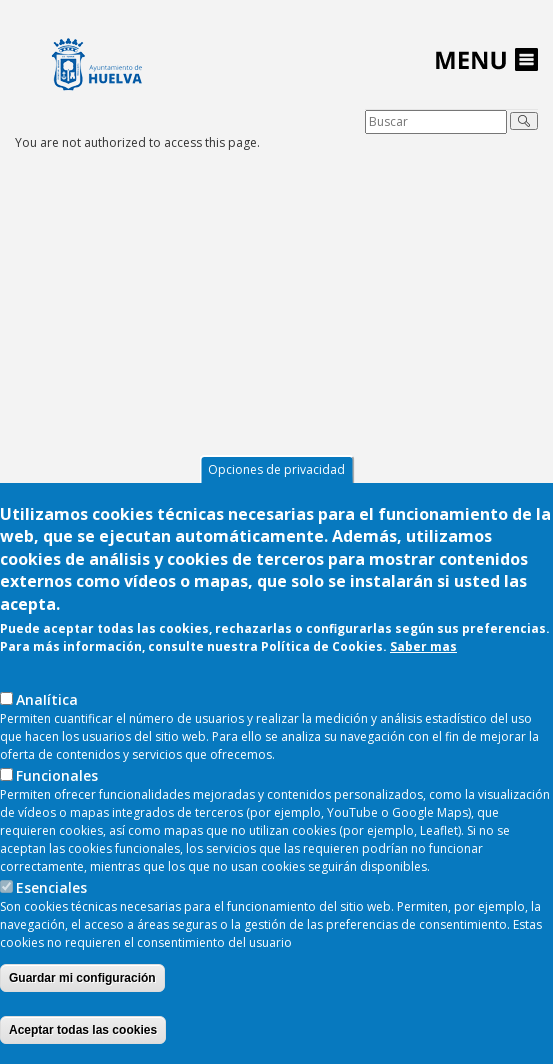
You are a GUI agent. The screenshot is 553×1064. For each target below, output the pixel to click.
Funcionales (57, 775)
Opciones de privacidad (276, 469)
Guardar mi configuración (82, 978)
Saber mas (423, 646)
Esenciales (51, 887)
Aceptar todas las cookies (83, 1030)
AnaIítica (47, 699)
